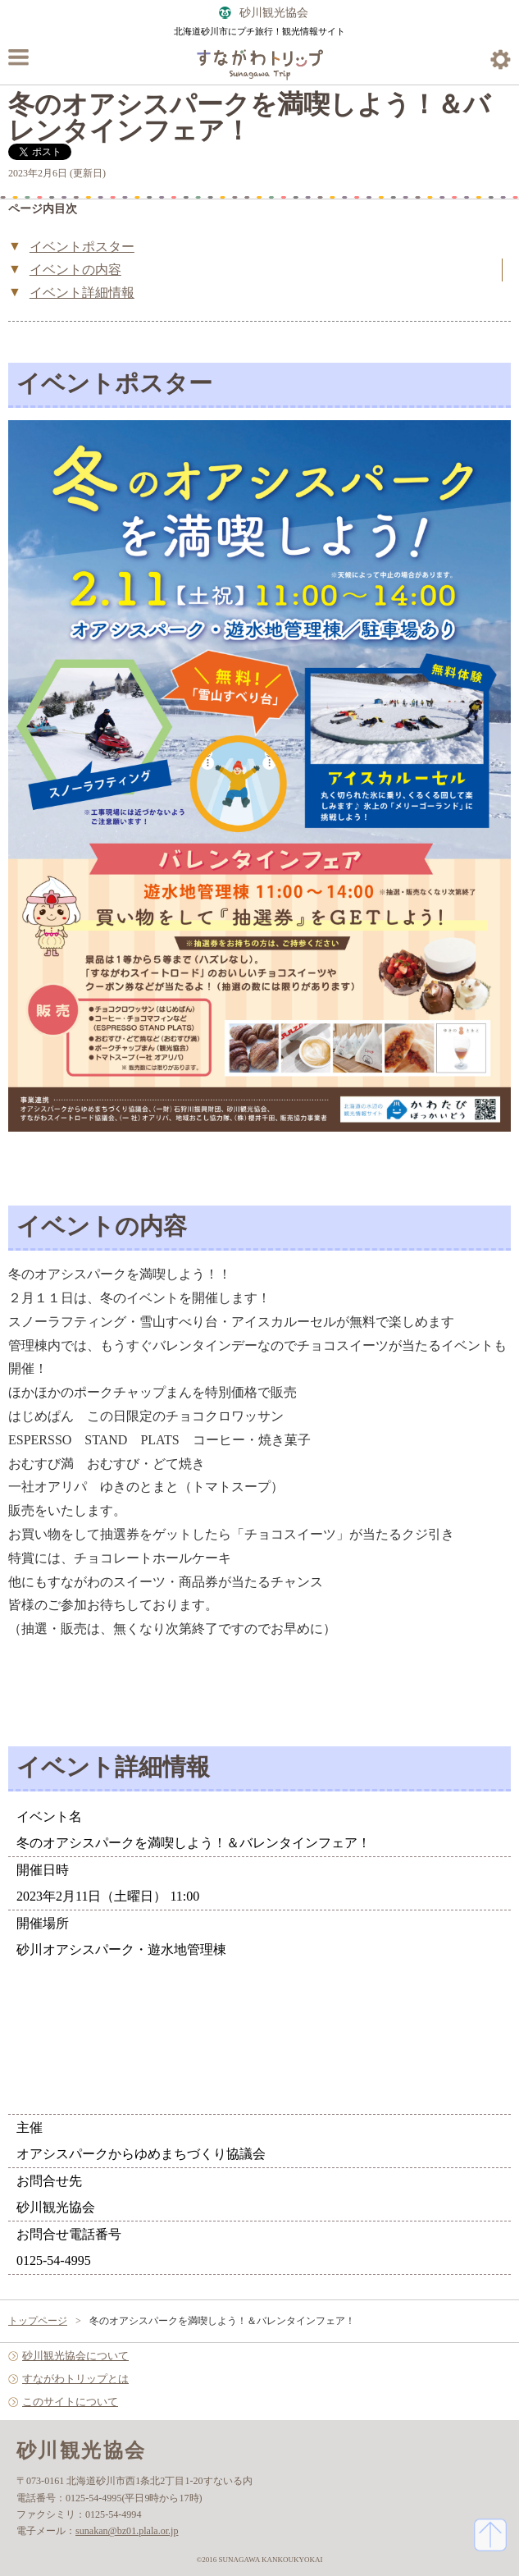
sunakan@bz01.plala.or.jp (127, 2531)
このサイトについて (70, 2401)
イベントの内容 (75, 270)
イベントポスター (82, 247)
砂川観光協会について (75, 2355)
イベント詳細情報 (82, 293)
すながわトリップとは (75, 2378)
